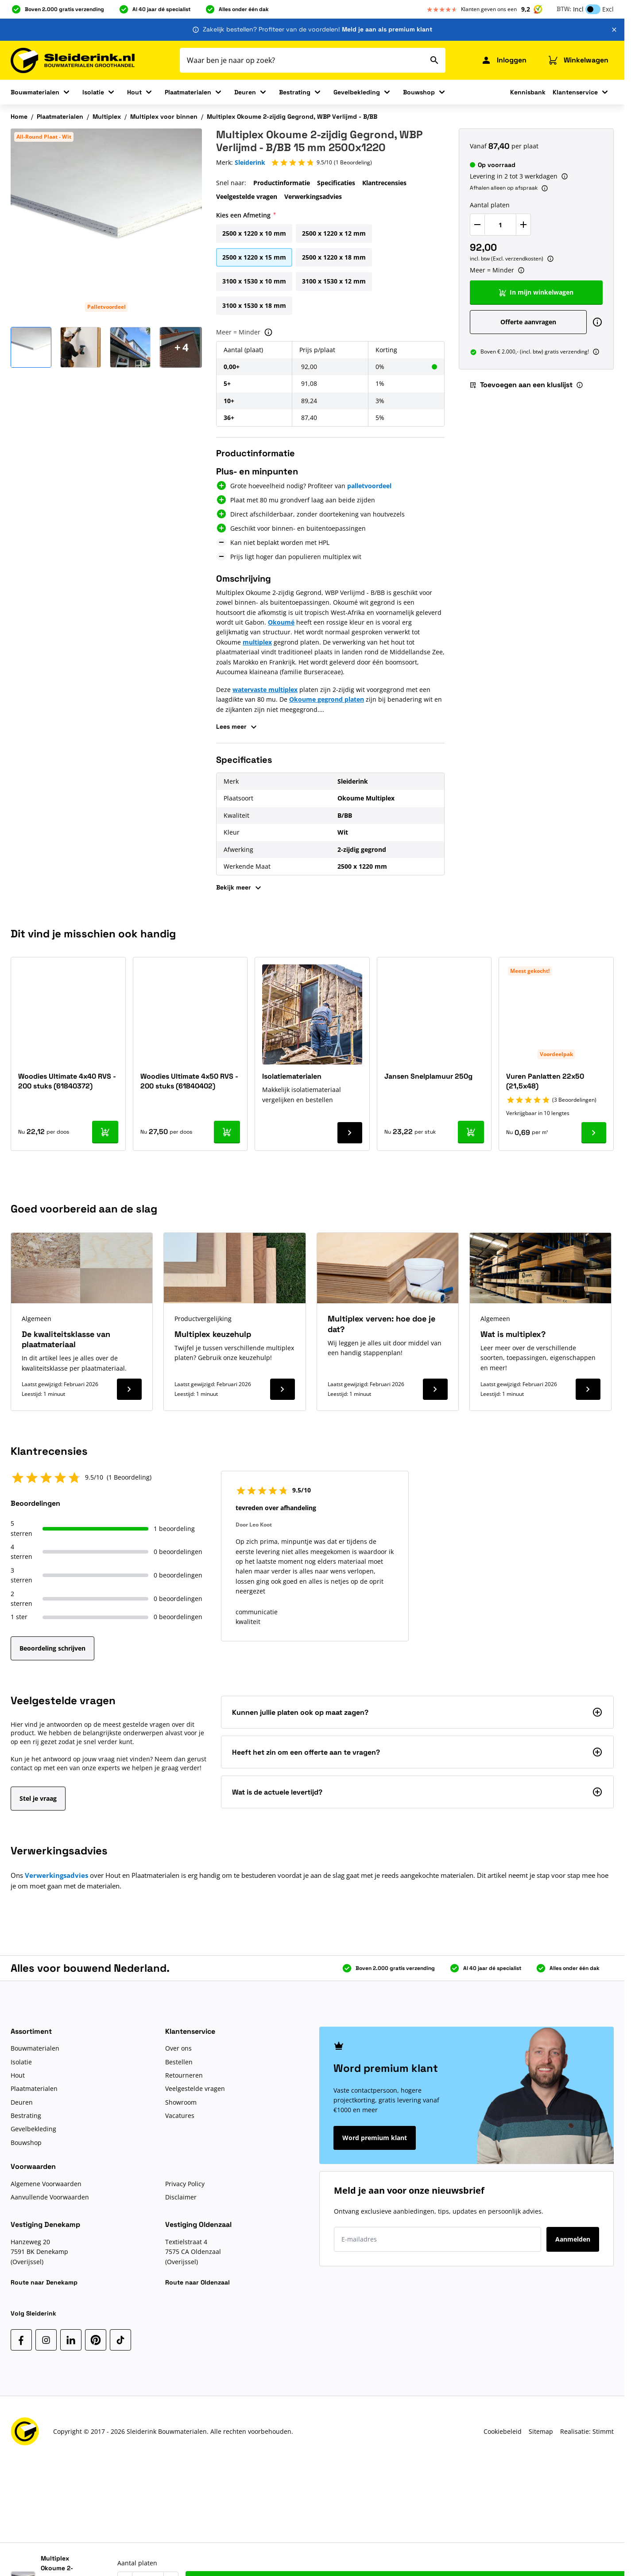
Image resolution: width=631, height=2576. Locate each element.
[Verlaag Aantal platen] (477, 224)
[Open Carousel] (181, 347)
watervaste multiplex (265, 689)
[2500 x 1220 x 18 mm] (333, 256)
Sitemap (541, 2431)
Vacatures (179, 2115)
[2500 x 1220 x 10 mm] (254, 232)
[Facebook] (21, 2340)
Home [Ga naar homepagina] (19, 116)
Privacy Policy (185, 2184)
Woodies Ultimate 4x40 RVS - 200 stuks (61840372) (67, 1081)
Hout (134, 92)
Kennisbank (528, 92)
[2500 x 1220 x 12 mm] (333, 232)
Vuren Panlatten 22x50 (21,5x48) (545, 1081)
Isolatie (93, 92)
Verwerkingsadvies (313, 196)
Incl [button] (578, 9)
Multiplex (107, 116)
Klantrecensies (384, 183)
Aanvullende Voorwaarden (50, 2197)
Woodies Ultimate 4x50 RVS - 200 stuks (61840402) (189, 1081)
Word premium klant (374, 2137)
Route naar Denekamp (44, 2282)
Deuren (245, 92)
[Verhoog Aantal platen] (523, 224)
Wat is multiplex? (513, 1334)
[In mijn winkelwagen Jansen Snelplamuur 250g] (471, 1132)
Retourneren (184, 2075)
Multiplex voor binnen (163, 116)
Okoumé (281, 622)
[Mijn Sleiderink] (504, 60)
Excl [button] (608, 9)
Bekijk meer (239, 887)
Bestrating (294, 92)
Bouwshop (419, 92)
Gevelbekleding (356, 92)
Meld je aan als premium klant (387, 29)
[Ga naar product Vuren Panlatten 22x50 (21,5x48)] (593, 1132)
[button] (321, 162)
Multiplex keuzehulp (212, 1334)
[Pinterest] (95, 2340)
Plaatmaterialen (188, 92)
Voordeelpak (556, 1054)
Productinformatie (281, 183)
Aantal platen (490, 205)
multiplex (257, 642)
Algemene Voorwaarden (46, 2184)
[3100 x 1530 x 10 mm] (254, 280)
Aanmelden (572, 2239)
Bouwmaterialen (35, 92)
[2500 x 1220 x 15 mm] (254, 256)
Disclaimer (181, 2197)
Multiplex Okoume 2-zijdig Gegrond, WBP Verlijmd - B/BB (292, 116)
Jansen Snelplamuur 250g (428, 1076)
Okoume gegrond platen (326, 699)
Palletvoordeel (106, 307)
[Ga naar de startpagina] (73, 60)
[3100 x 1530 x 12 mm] (333, 280)
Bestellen (179, 2062)
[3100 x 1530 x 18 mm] (254, 304)
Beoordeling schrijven (52, 1648)
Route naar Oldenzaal (197, 2282)
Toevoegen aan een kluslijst (521, 384)
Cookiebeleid (503, 2431)
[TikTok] (120, 2340)
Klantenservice (575, 92)
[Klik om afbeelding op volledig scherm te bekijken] (106, 224)
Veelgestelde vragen (246, 196)
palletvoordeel (369, 486)
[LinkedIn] (70, 2340)
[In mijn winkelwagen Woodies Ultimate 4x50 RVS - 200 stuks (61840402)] (227, 1132)
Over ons (178, 2048)
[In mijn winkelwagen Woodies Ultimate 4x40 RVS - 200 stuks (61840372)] (105, 1132)
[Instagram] (46, 2340)
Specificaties (336, 183)
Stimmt (603, 2431)
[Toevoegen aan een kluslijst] (601, 2550)
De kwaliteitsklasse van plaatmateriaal (66, 1339)
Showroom (181, 2102)
